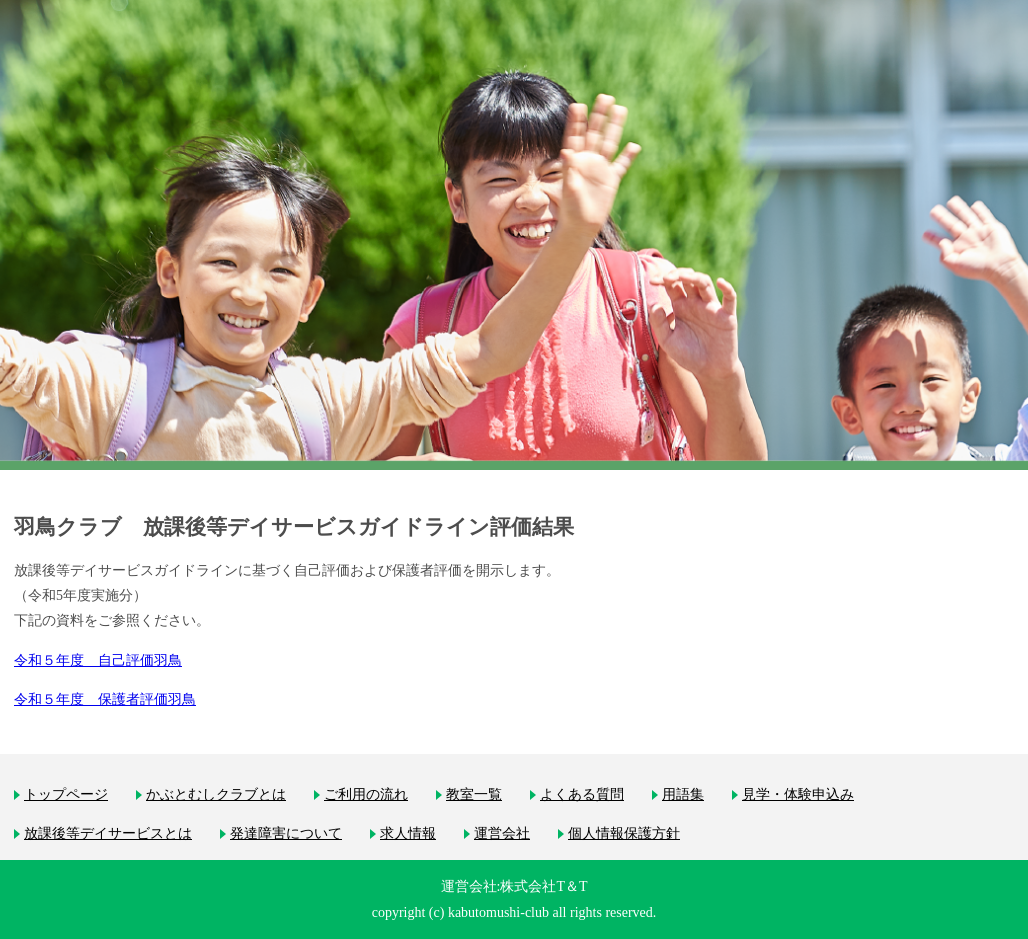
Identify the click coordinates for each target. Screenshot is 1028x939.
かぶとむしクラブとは (216, 794)
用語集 (683, 794)
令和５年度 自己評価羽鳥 (98, 660)
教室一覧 (474, 794)
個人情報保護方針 (624, 833)
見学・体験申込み (798, 794)
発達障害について (286, 833)
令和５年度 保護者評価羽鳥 (105, 699)
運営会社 (502, 833)
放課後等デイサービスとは (108, 833)
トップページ (66, 794)
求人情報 (408, 833)
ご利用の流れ (366, 794)
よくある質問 (582, 794)
